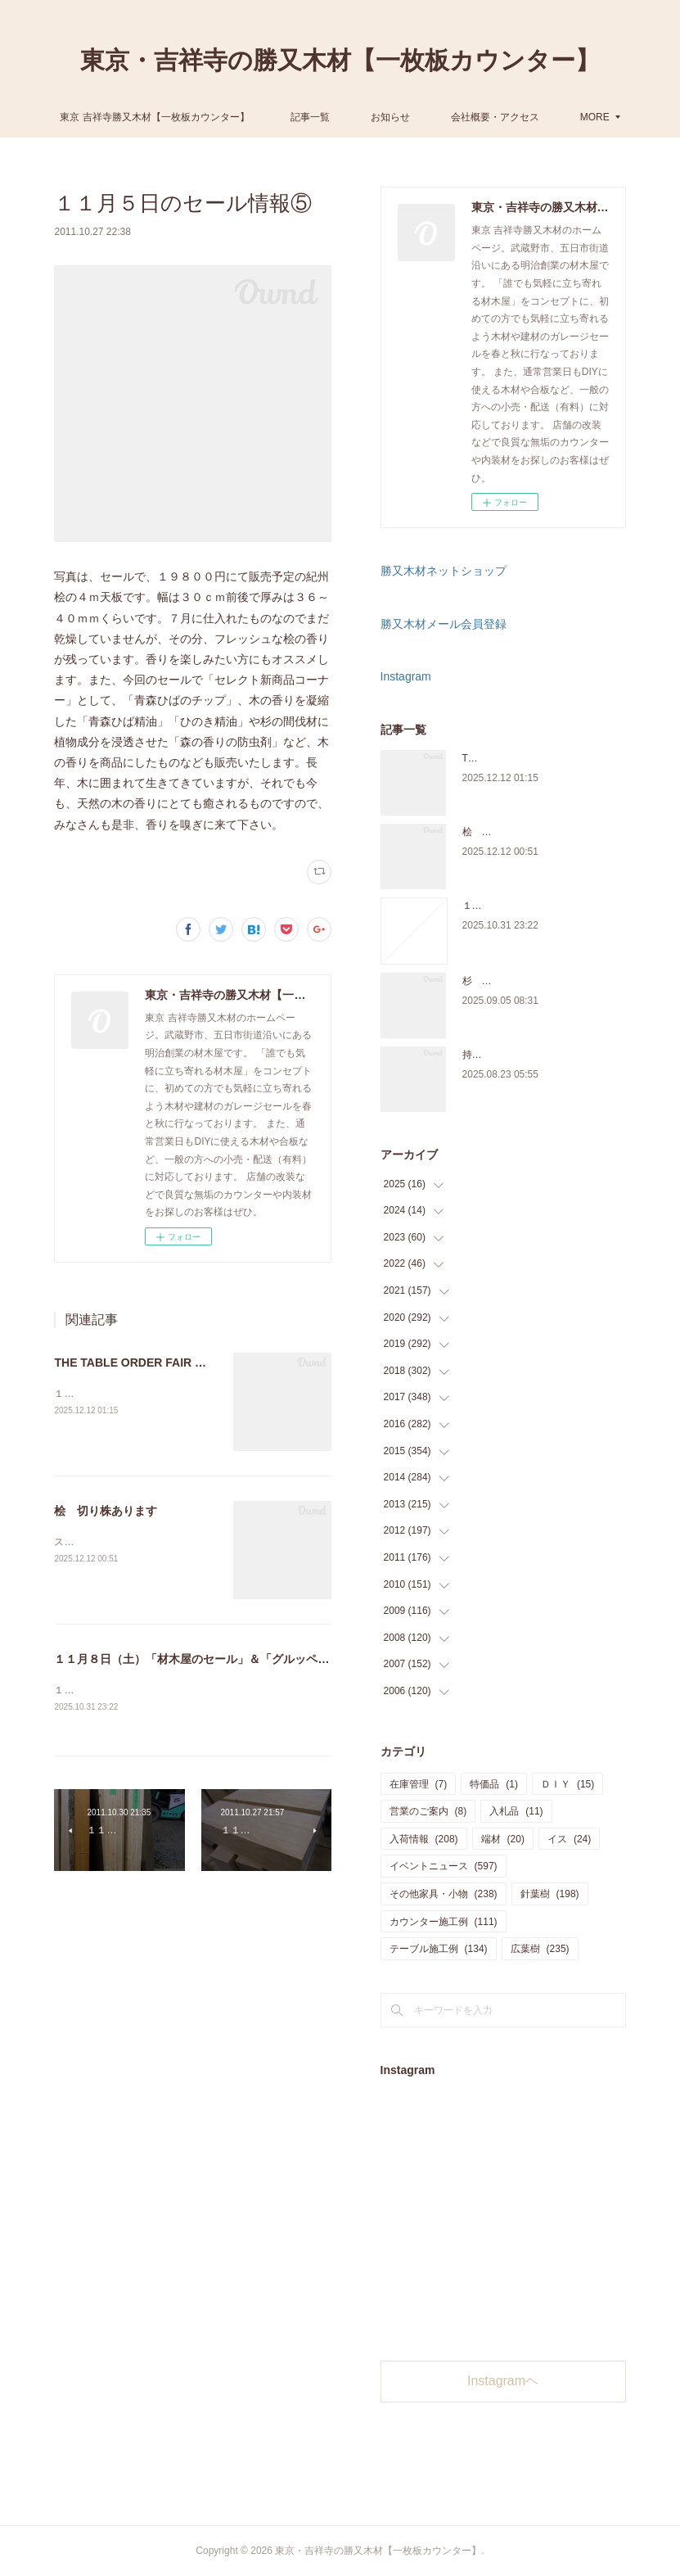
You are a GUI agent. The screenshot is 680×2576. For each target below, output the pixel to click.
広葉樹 (540, 1949)
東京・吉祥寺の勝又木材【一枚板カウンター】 (340, 60)
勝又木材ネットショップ (444, 570)
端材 (503, 1839)
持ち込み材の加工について (521, 1054)
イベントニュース (444, 1866)
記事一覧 (374, 117)
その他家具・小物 (444, 1894)
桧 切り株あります (105, 1510)
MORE (530, 117)
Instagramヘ (502, 2381)
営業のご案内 (428, 1811)
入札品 (516, 1811)
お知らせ (455, 117)
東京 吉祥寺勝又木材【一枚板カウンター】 (218, 117)
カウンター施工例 (444, 1921)
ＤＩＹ (567, 1784)
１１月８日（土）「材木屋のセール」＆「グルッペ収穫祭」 (208, 1658)
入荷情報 (424, 1839)
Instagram (406, 676)
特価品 (494, 1784)
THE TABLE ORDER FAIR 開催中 (141, 1362)
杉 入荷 (482, 981)
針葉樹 (549, 1894)
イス (569, 1839)
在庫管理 (419, 1784)
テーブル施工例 (439, 1949)
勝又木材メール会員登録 (444, 623)
